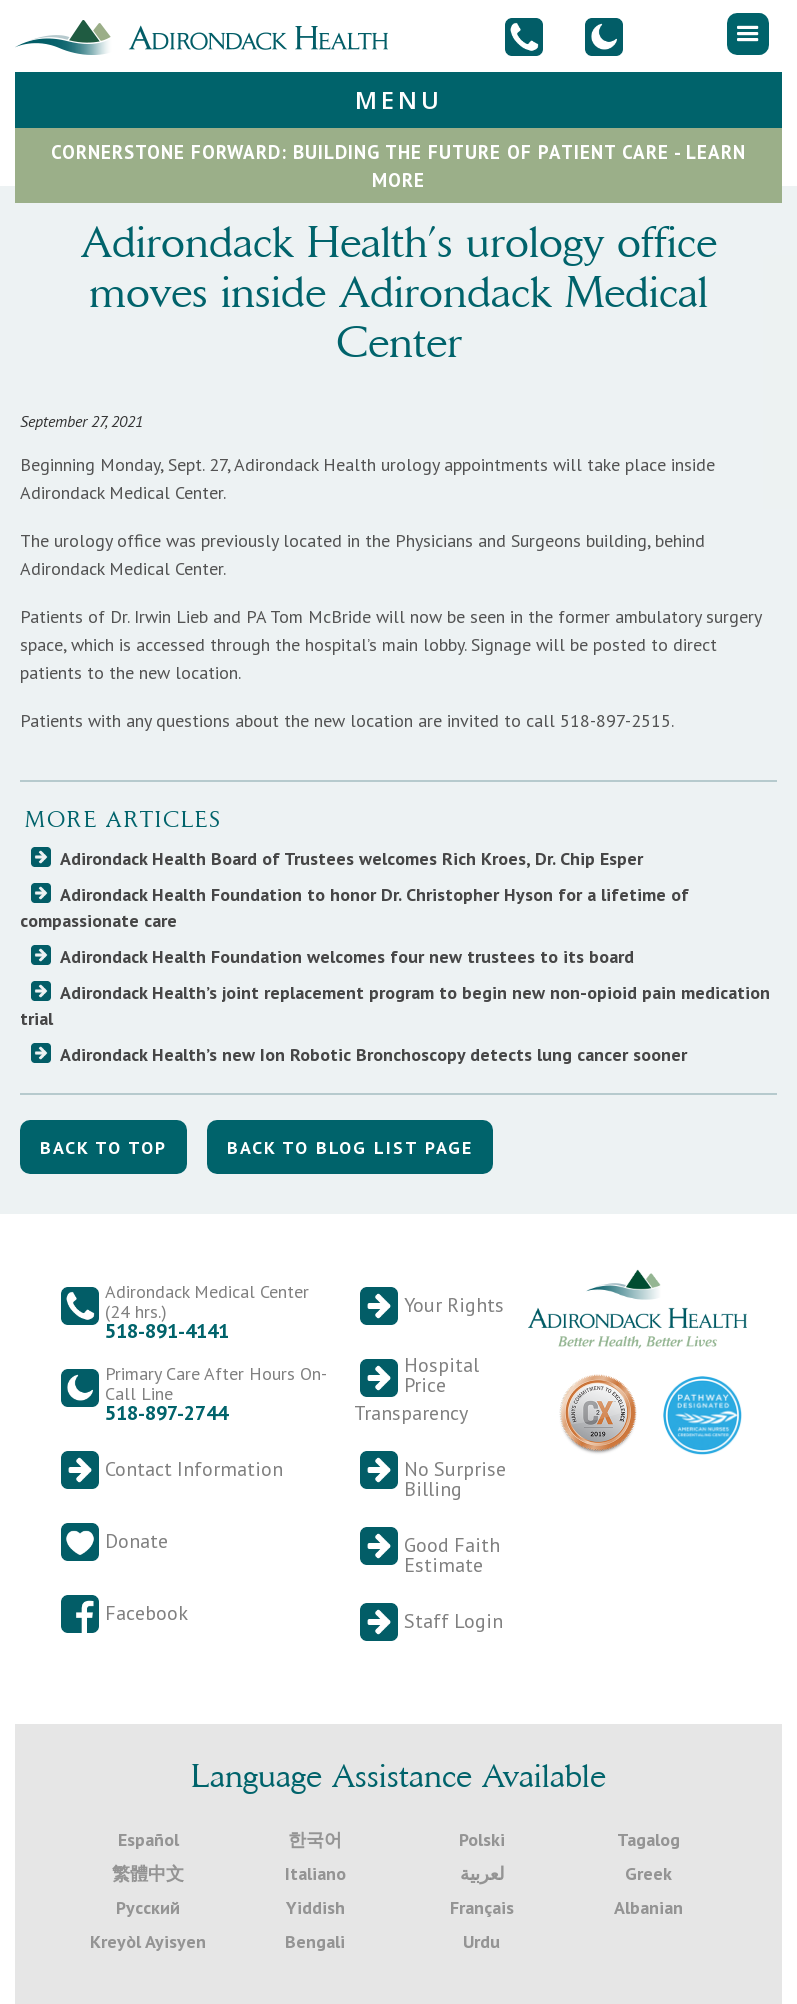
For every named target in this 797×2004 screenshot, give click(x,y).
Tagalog (648, 1839)
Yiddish (315, 1907)
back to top (103, 1147)
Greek (648, 1873)
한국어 (315, 1839)
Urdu (481, 1941)
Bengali (315, 1941)
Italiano (315, 1873)
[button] (748, 34)
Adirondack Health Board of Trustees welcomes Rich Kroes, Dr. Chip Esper (351, 858)
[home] (209, 35)
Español (148, 1839)
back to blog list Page (350, 1147)
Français (482, 1907)
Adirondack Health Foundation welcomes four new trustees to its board (347, 956)
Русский (148, 1907)
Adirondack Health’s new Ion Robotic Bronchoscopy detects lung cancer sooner (373, 1054)
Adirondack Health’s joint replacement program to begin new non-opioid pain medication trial (395, 1005)
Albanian (648, 1907)
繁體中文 (148, 1873)
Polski (482, 1839)
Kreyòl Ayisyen (148, 1941)
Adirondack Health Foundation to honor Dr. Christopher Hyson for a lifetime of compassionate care (354, 907)
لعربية (482, 1873)
